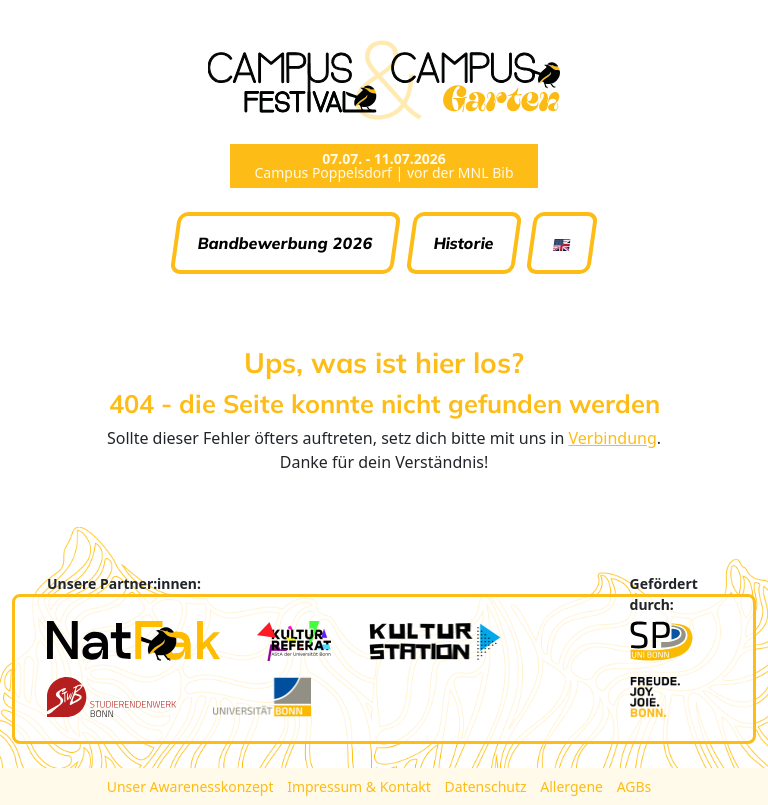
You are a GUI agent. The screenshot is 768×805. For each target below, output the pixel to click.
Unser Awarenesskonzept (192, 786)
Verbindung (613, 438)
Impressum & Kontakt (360, 786)
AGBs (634, 786)
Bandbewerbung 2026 (286, 243)
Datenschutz (488, 786)
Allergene (573, 786)
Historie (463, 243)
